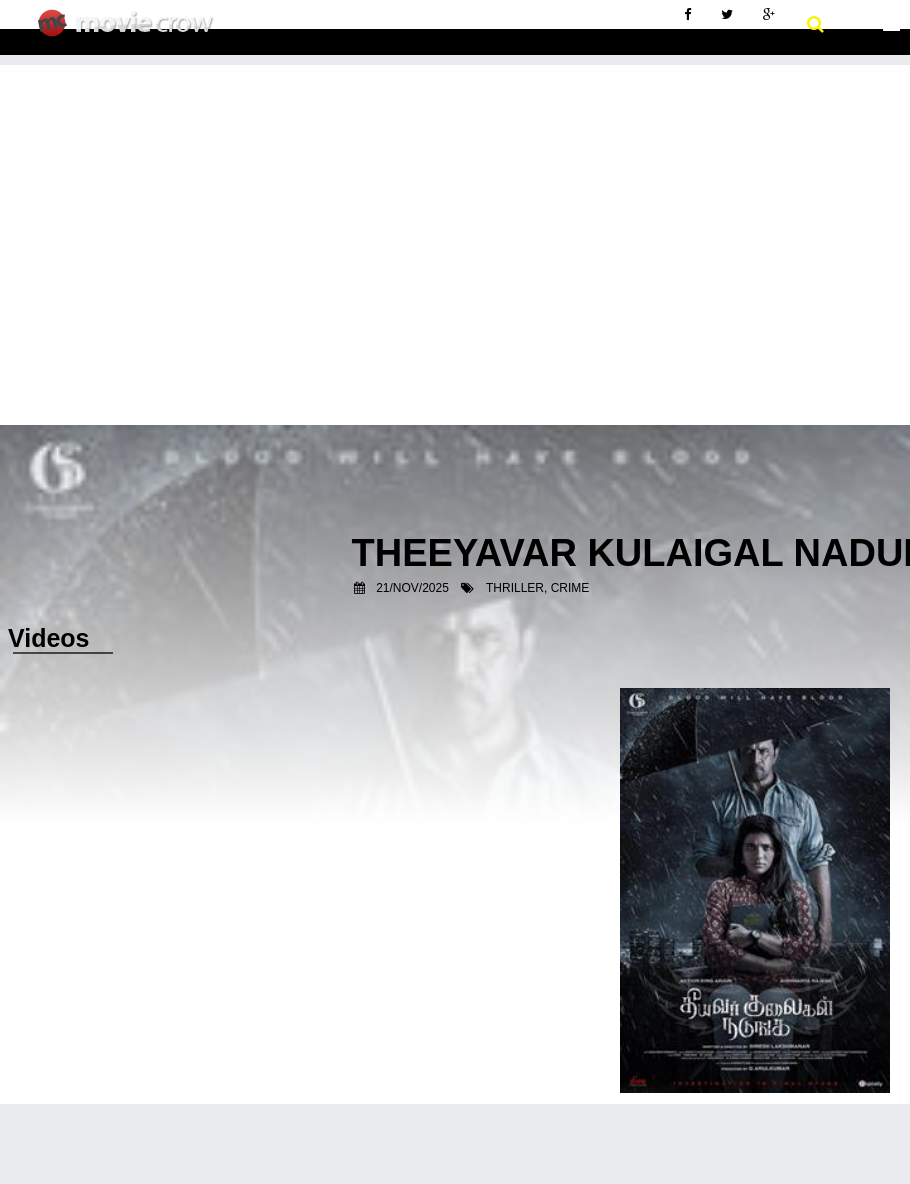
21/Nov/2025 (412, 588)
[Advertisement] (455, 205)
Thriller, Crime (537, 588)
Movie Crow (130, 31)
